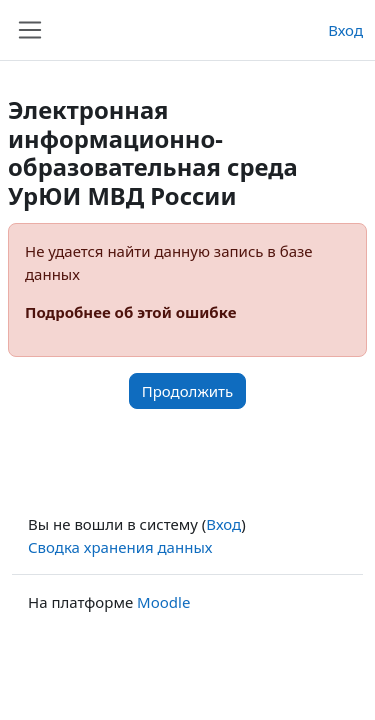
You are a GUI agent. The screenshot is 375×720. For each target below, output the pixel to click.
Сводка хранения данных (120, 547)
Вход (345, 30)
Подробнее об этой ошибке (130, 312)
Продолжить (188, 391)
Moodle (163, 602)
